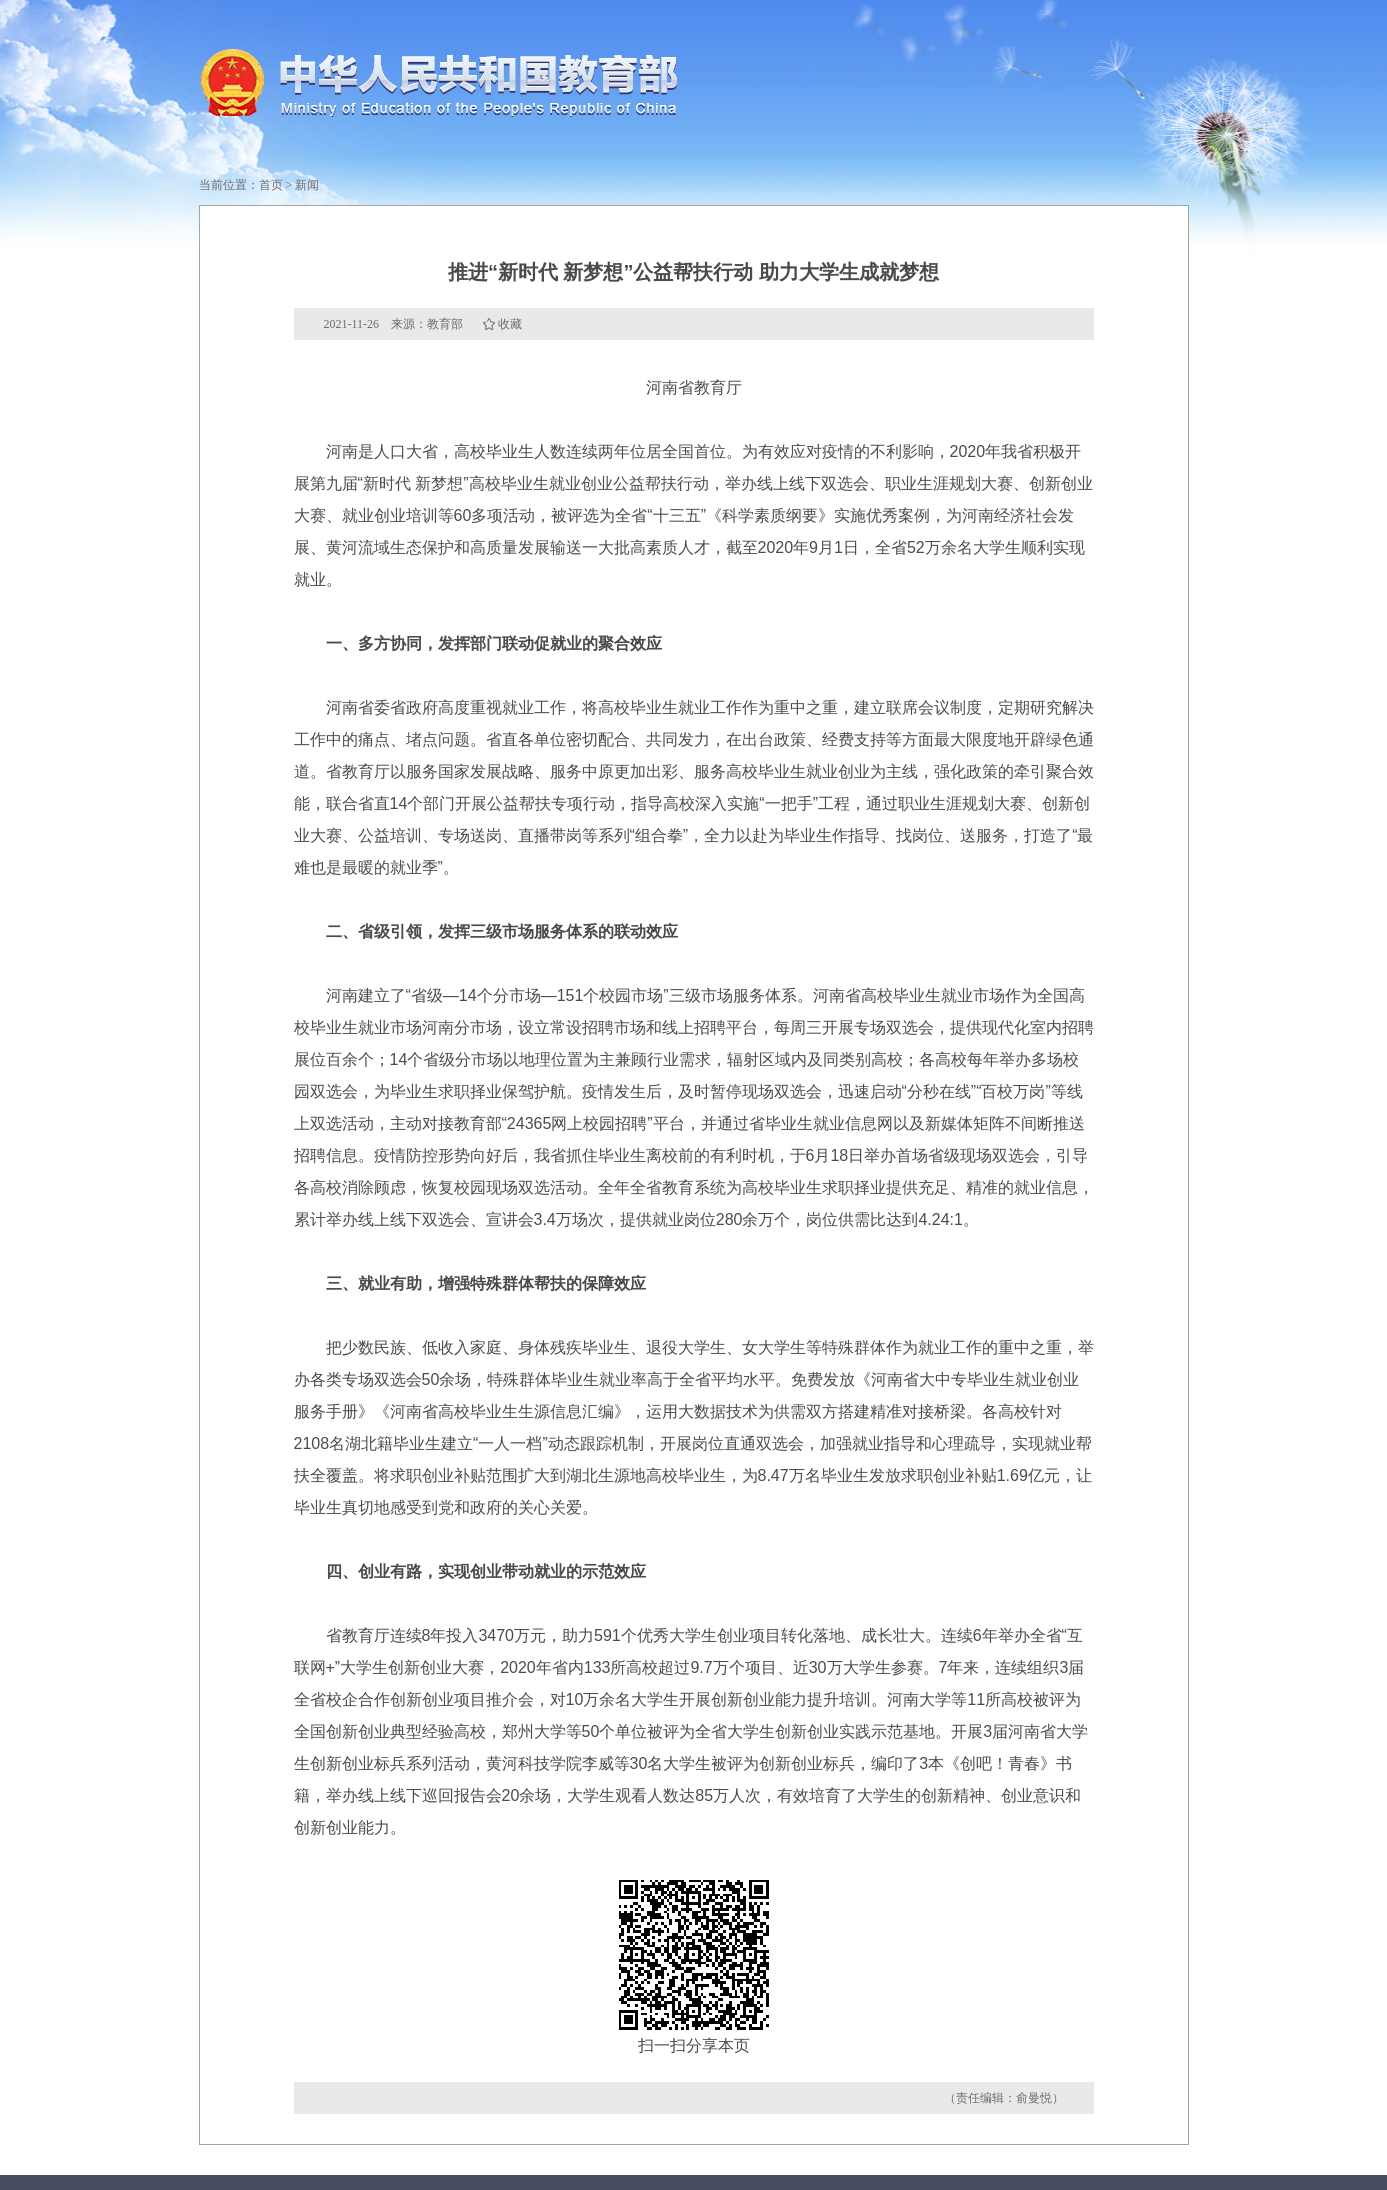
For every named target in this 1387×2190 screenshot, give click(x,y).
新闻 (307, 185)
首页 (271, 185)
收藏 (510, 324)
